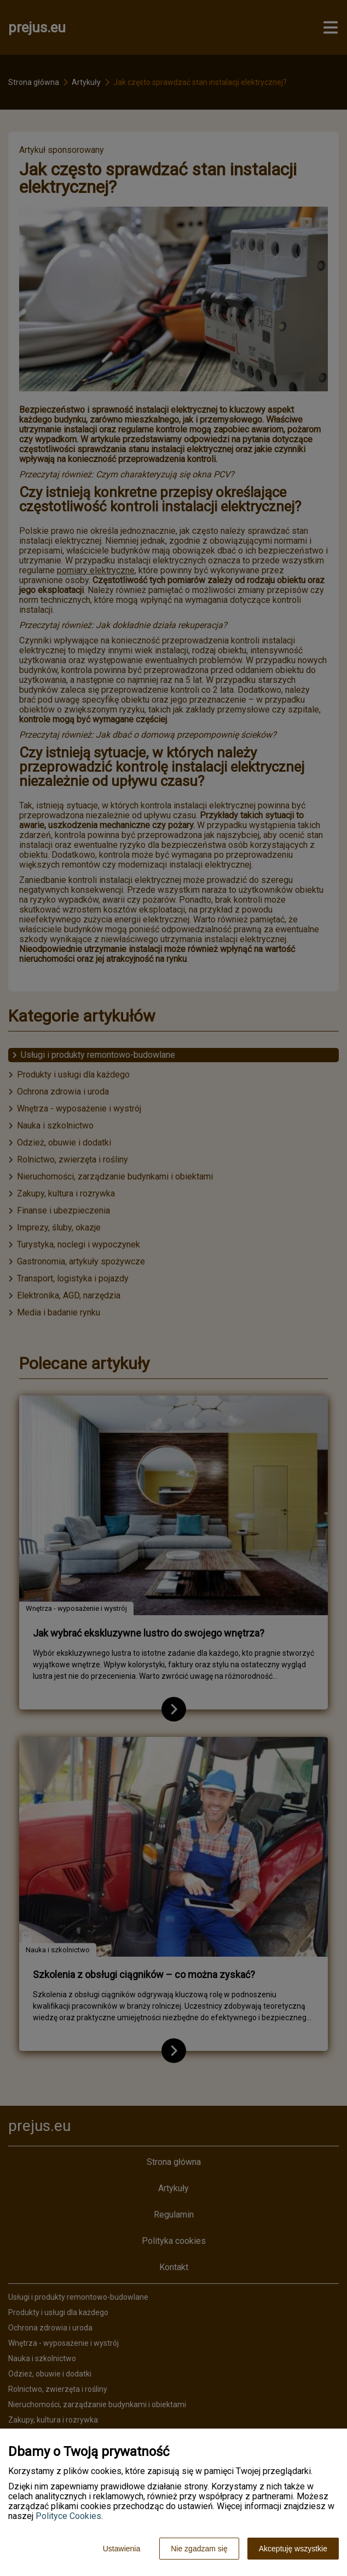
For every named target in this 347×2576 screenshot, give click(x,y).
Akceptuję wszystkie (293, 2548)
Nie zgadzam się (199, 2548)
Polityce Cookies (68, 2516)
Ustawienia (121, 2548)
